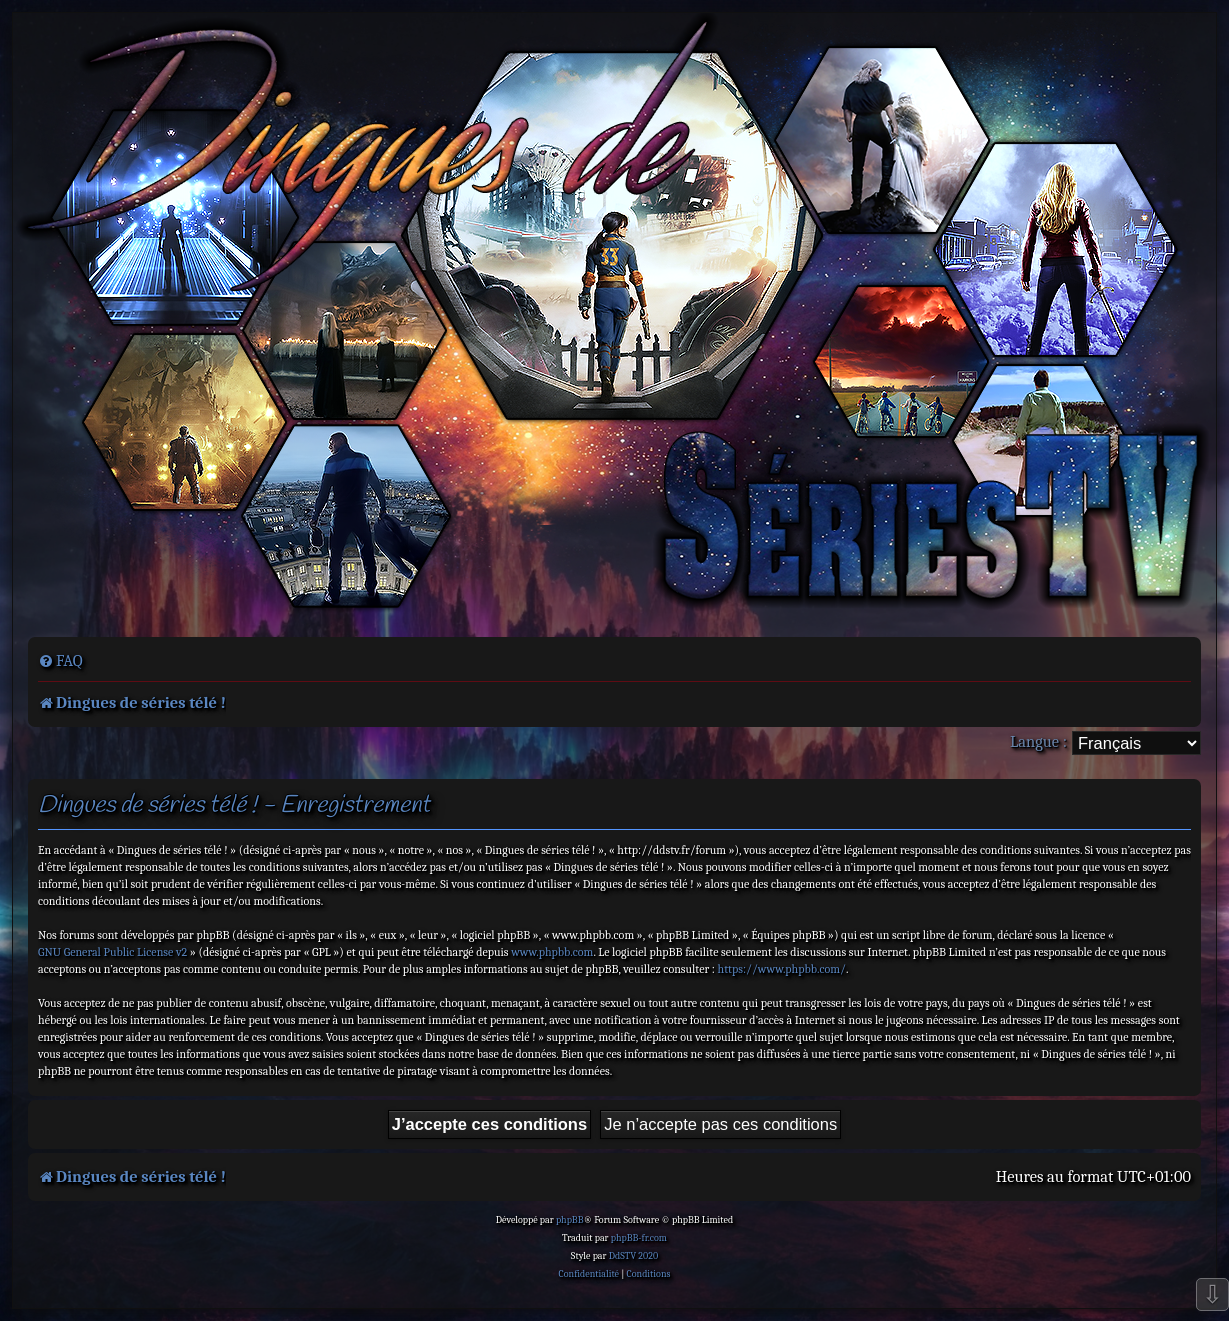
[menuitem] (60, 661)
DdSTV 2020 (633, 1256)
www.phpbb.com (552, 952)
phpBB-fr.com (639, 1238)
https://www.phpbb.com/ (782, 969)
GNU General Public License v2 (112, 952)
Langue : (1038, 741)
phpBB (570, 1220)
